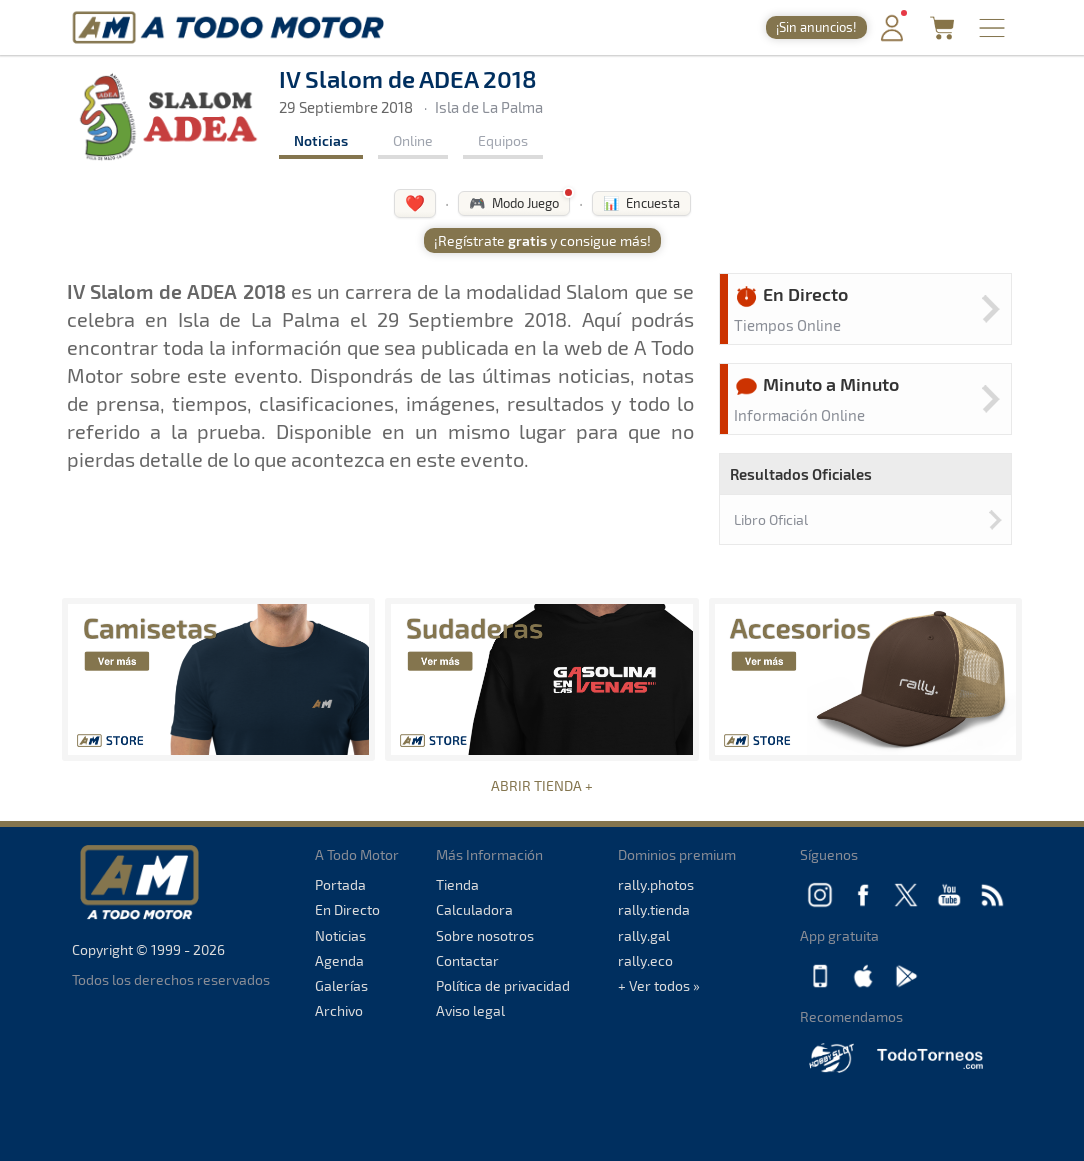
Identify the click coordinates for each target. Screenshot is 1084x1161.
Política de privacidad (503, 985)
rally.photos (656, 884)
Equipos (503, 140)
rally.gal (644, 935)
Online (413, 140)
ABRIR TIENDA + (542, 785)
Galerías (341, 985)
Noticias (321, 140)
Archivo (339, 1010)
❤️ (415, 202)
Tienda (457, 884)
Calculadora (474, 909)
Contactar (467, 960)
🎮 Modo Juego (514, 203)
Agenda (339, 960)
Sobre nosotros (485, 935)
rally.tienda (654, 909)
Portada (340, 884)
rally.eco (645, 960)
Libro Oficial (771, 519)
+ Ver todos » (659, 985)
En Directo (347, 909)
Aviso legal (470, 1010)
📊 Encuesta (641, 203)
